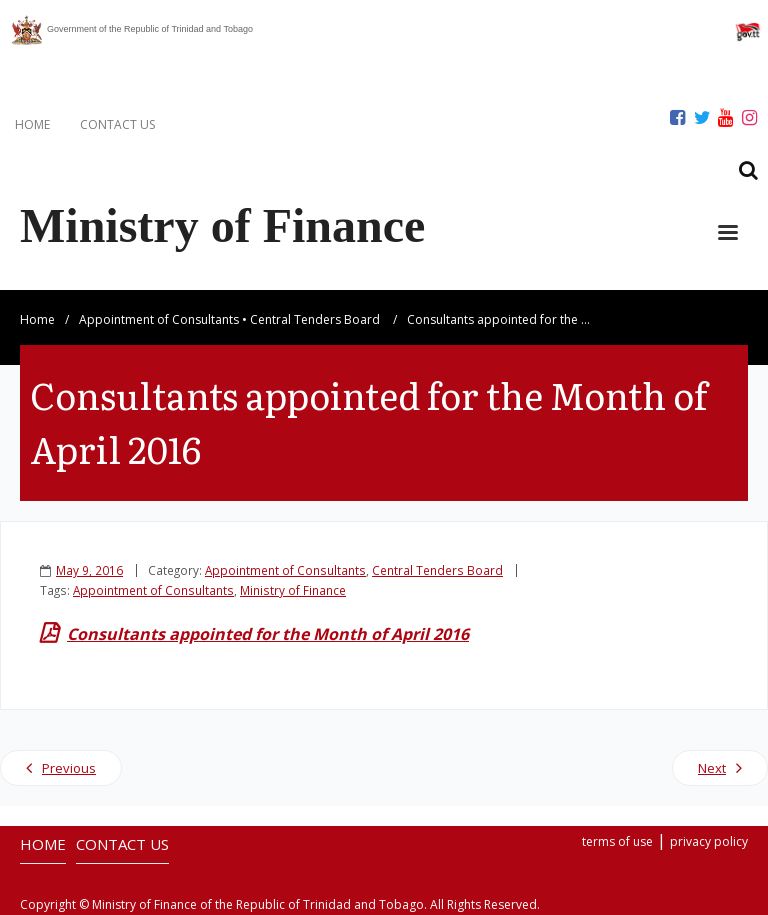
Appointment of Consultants (159, 319)
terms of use (617, 841)
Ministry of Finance (293, 590)
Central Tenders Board (315, 319)
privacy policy (709, 841)
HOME (32, 124)
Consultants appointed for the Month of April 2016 (268, 634)
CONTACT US (117, 124)
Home (37, 319)
